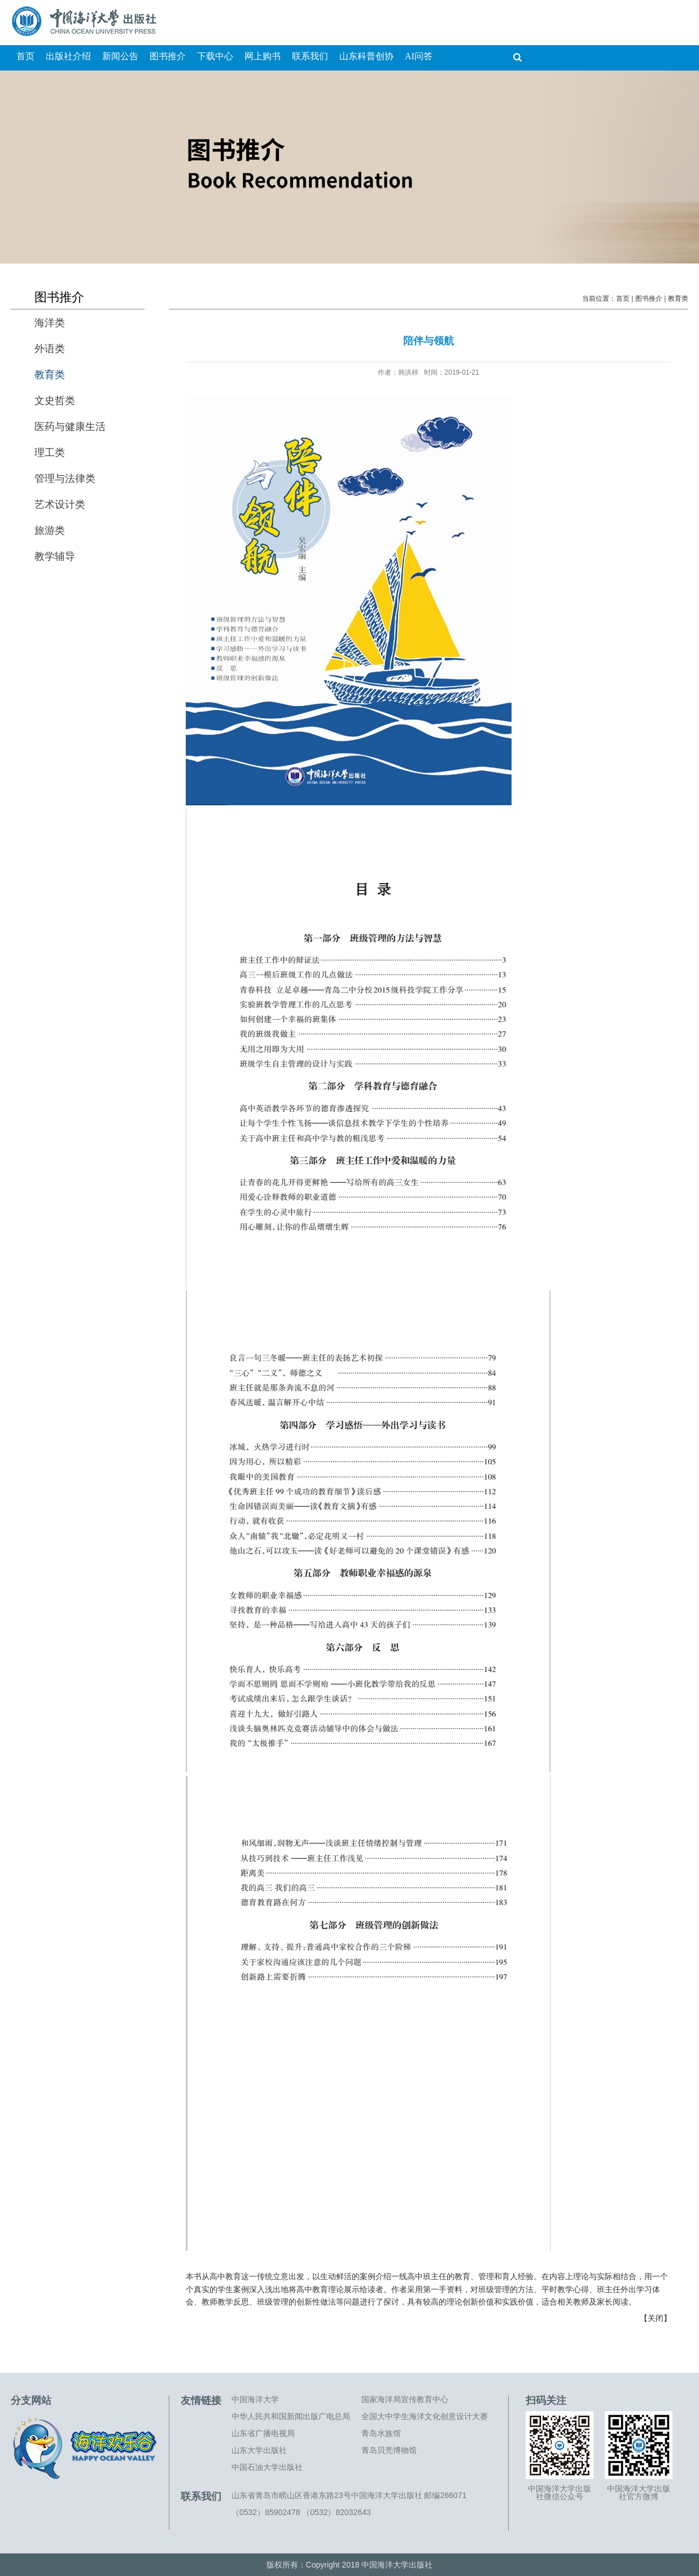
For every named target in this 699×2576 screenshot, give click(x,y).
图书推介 (648, 298)
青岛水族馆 (381, 2433)
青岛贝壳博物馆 (389, 2450)
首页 (623, 298)
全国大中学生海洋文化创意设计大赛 (424, 2416)
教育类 (678, 298)
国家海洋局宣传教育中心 (404, 2399)
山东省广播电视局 (263, 2433)
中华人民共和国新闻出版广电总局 (290, 2416)
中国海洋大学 (255, 2399)
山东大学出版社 (259, 2450)
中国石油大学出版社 (267, 2467)
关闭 (655, 2318)
